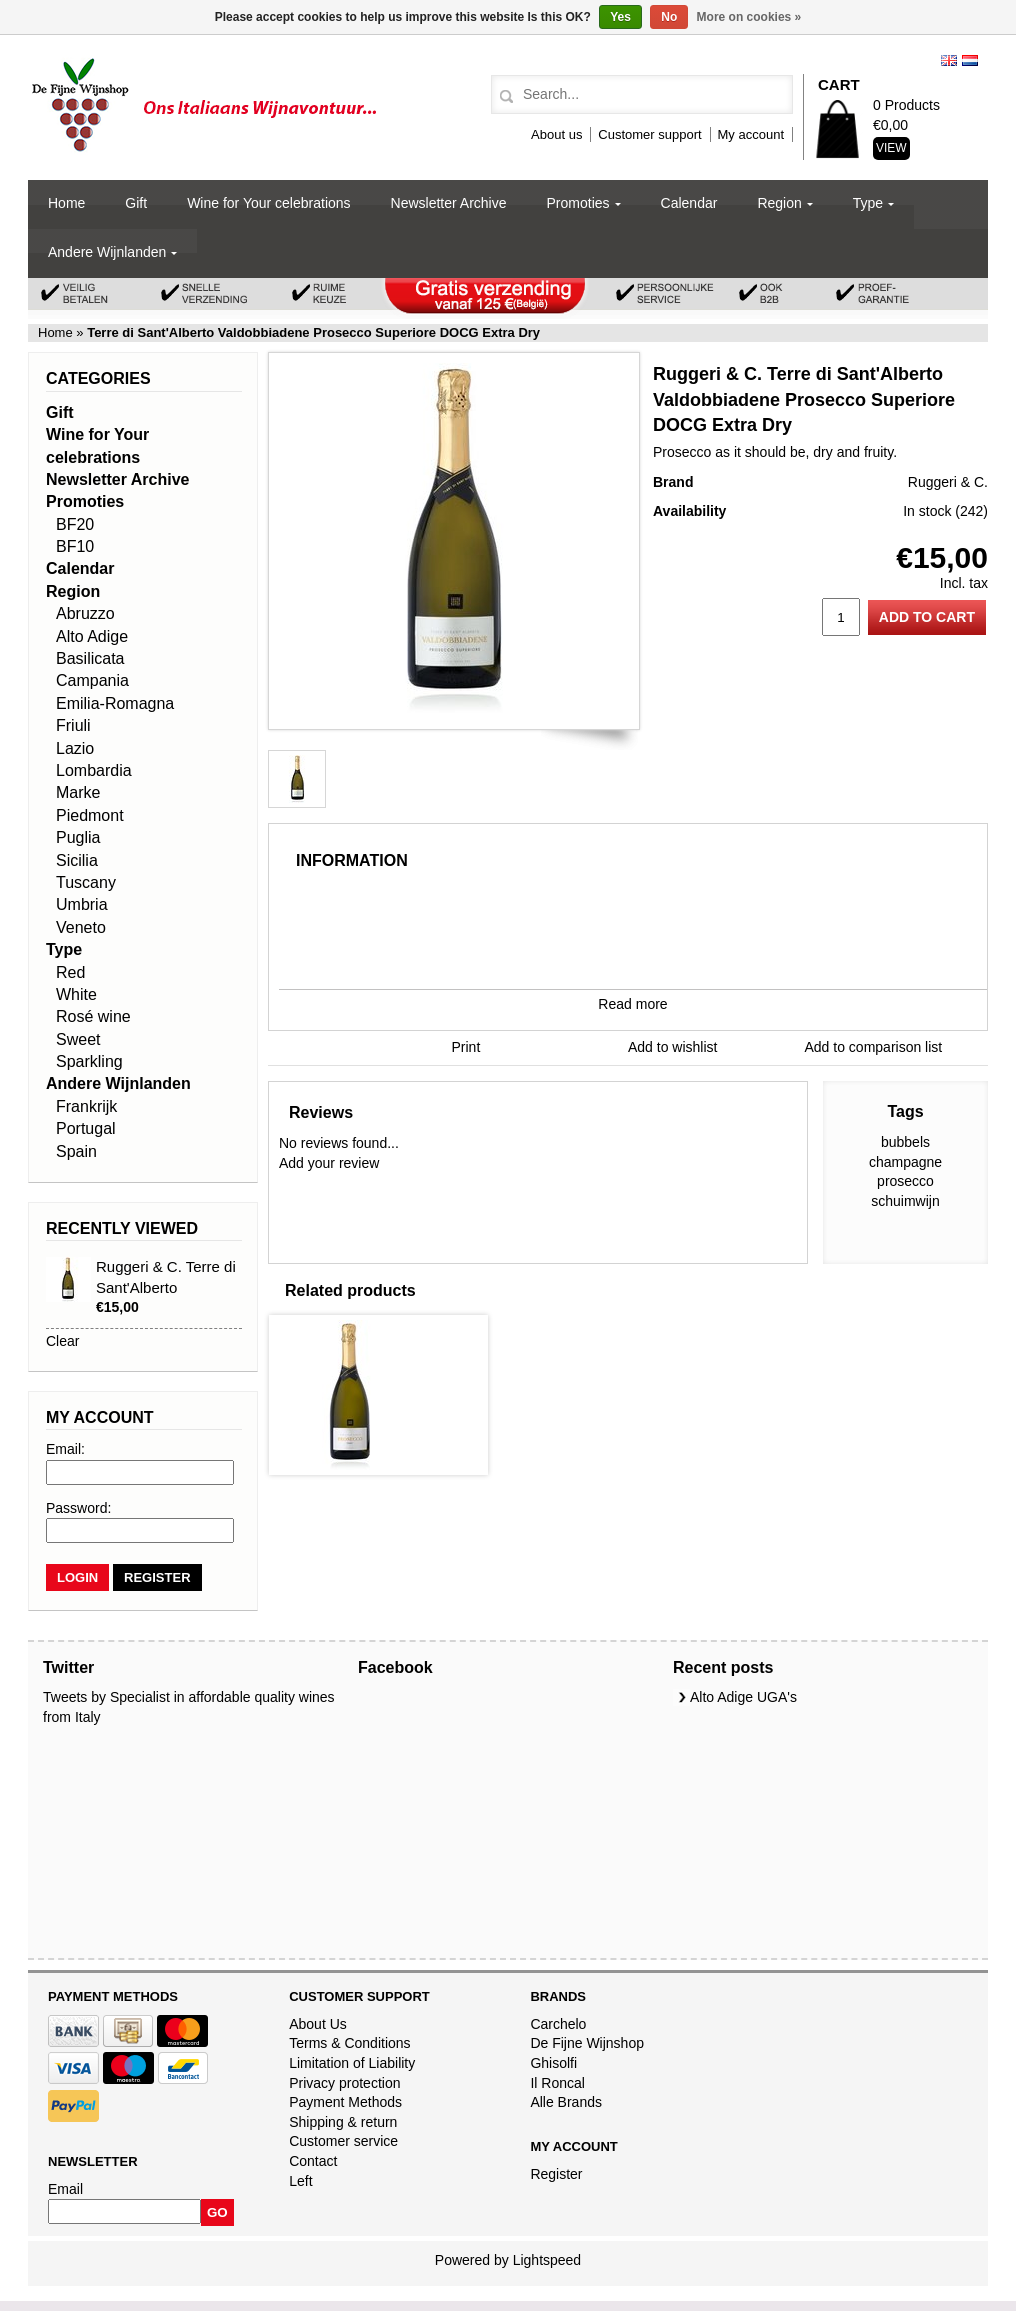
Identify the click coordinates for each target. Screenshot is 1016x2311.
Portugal (86, 1128)
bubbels (905, 1142)
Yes (620, 17)
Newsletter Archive (449, 203)
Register (556, 2174)
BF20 (75, 524)
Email (65, 2189)
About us (556, 134)
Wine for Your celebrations (268, 203)
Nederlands (970, 60)
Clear (62, 1341)
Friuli (73, 725)
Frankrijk (86, 1106)
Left (300, 2181)
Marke (78, 792)
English (949, 60)
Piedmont (90, 815)
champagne (905, 1162)
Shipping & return (343, 2122)
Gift (136, 203)
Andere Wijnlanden (107, 252)
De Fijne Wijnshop (587, 2043)
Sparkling (89, 1061)
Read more (632, 1004)
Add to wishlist (672, 1047)
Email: (65, 1449)
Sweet (78, 1039)
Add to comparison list (874, 1047)
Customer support (649, 134)
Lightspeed (547, 2260)
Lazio (75, 748)
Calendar (689, 203)
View (891, 148)
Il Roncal (557, 2083)
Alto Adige (92, 636)
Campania (92, 680)
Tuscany (86, 882)
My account (751, 134)
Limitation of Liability (352, 2063)
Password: (78, 1508)
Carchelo (558, 2024)
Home (66, 203)
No (669, 17)
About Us (318, 2024)
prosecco (905, 1181)
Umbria (82, 904)
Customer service (343, 2141)
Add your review (329, 1163)
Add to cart (927, 617)
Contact (313, 2161)
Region (779, 203)
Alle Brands (566, 2102)
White (76, 994)
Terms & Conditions (349, 2043)
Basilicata (90, 658)
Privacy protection (344, 2083)
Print (466, 1047)
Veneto (81, 927)
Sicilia (77, 860)
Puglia (78, 837)
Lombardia (94, 770)
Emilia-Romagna (115, 703)
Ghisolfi (553, 2063)
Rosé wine (93, 1016)
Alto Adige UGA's (743, 1697)
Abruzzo (85, 613)
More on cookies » (749, 17)
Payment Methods (345, 2102)
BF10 (75, 546)
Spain (76, 1151)
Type (868, 203)
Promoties (578, 203)
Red (70, 972)
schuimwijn (905, 1201)
